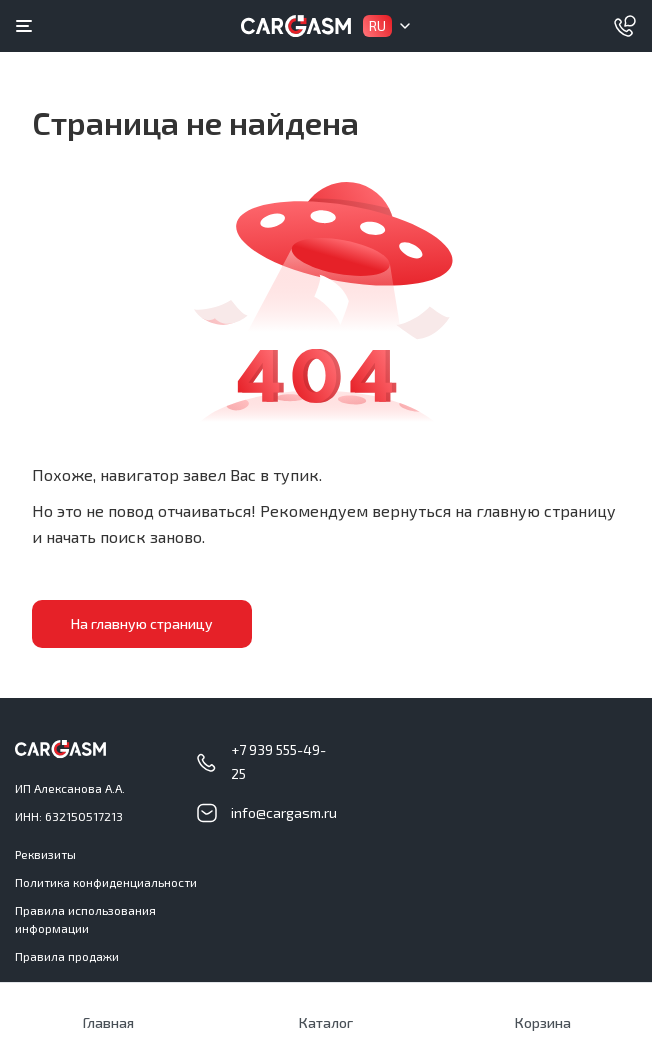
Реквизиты (45, 854)
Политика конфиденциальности (106, 882)
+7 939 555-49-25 (278, 761)
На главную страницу (142, 623)
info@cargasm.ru (284, 812)
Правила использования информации (85, 919)
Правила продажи (67, 956)
